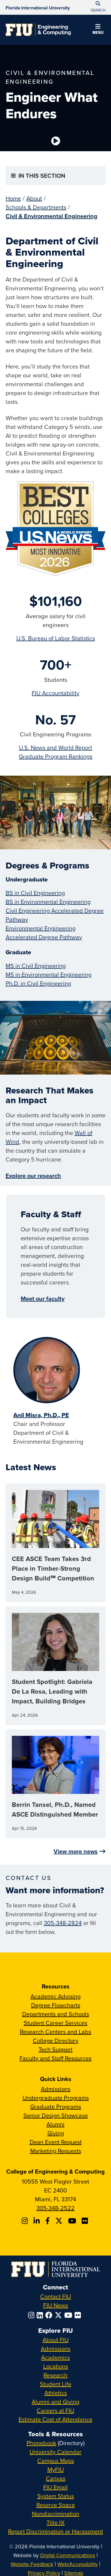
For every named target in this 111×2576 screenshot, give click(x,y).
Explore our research (33, 1175)
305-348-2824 (63, 1923)
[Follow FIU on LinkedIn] (41, 2315)
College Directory (55, 2040)
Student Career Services (55, 2023)
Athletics (55, 2393)
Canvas (55, 2478)
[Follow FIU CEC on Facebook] (48, 2221)
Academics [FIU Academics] (55, 2357)
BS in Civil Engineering (35, 893)
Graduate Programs (55, 2106)
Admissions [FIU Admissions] (55, 2348)
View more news (76, 1851)
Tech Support (55, 2049)
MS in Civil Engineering (36, 965)
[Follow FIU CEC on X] (59, 2221)
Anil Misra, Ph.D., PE (41, 1415)
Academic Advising (55, 1996)
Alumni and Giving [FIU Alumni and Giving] (55, 2401)
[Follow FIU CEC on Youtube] (73, 2221)
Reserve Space (55, 2505)
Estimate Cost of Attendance (55, 2419)
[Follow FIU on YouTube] (69, 2315)
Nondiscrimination (55, 2513)
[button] (98, 30)
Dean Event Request (56, 2142)
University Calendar (55, 2451)
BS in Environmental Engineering (48, 901)
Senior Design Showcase (55, 2115)
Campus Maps (55, 2460)
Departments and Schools (55, 2014)
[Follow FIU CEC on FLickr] (86, 2221)
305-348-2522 (55, 2208)
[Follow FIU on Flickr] (79, 2315)
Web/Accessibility (77, 2564)
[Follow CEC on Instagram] (25, 2221)
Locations (55, 2366)
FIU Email (55, 2487)
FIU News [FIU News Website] (55, 2305)
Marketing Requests (55, 2150)
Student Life (55, 2384)
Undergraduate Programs (55, 2097)
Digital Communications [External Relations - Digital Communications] (67, 2555)
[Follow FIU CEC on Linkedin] (37, 2221)
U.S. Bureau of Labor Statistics (55, 638)
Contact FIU (55, 2296)
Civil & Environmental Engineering (51, 216)
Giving (55, 2133)
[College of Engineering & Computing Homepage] (38, 30)
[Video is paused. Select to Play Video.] (55, 140)
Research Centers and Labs (55, 2031)
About (34, 198)
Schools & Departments (36, 207)
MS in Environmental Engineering (48, 974)
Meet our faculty (43, 1298)
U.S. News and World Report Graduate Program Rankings (55, 752)
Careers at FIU (55, 2410)
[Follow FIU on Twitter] (59, 2315)
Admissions (55, 2089)
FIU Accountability (55, 693)
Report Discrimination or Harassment (55, 2531)
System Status (55, 2496)
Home (13, 198)
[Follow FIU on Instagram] (32, 2315)
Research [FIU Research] (55, 2375)
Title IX (55, 2522)
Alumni (55, 2124)
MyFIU (55, 2469)
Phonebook (41, 2443)
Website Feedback (32, 2564)
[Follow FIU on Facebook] (50, 2315)
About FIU (56, 2339)
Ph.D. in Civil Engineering (38, 983)
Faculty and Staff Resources (55, 2058)
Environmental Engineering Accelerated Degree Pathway (44, 932)
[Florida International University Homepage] (38, 7)
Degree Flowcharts (55, 2005)
